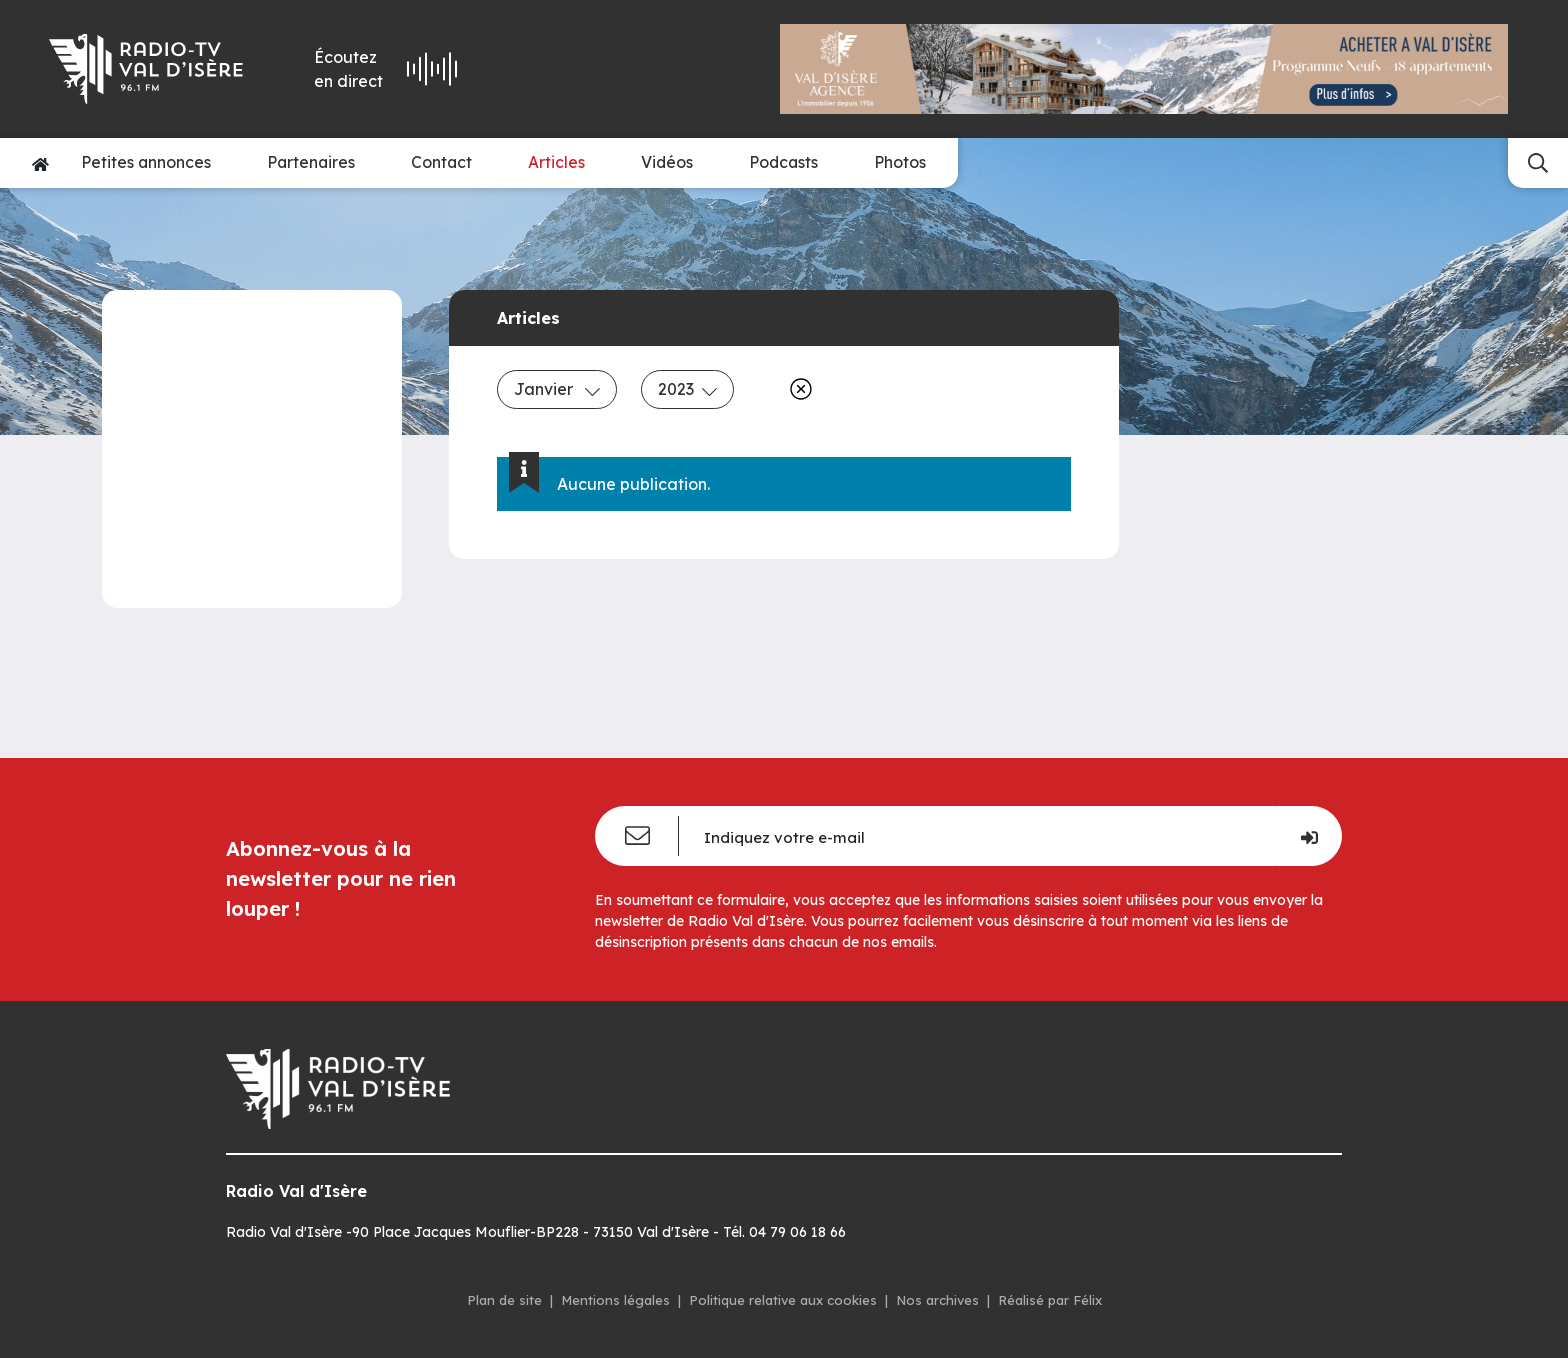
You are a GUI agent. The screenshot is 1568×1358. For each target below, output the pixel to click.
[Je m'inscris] (1308, 836)
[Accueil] (40, 162)
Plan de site (504, 1300)
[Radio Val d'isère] (148, 69)
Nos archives (937, 1300)
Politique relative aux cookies (783, 1300)
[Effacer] (797, 389)
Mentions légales (615, 1300)
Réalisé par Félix (1050, 1300)
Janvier (557, 389)
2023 (687, 389)
